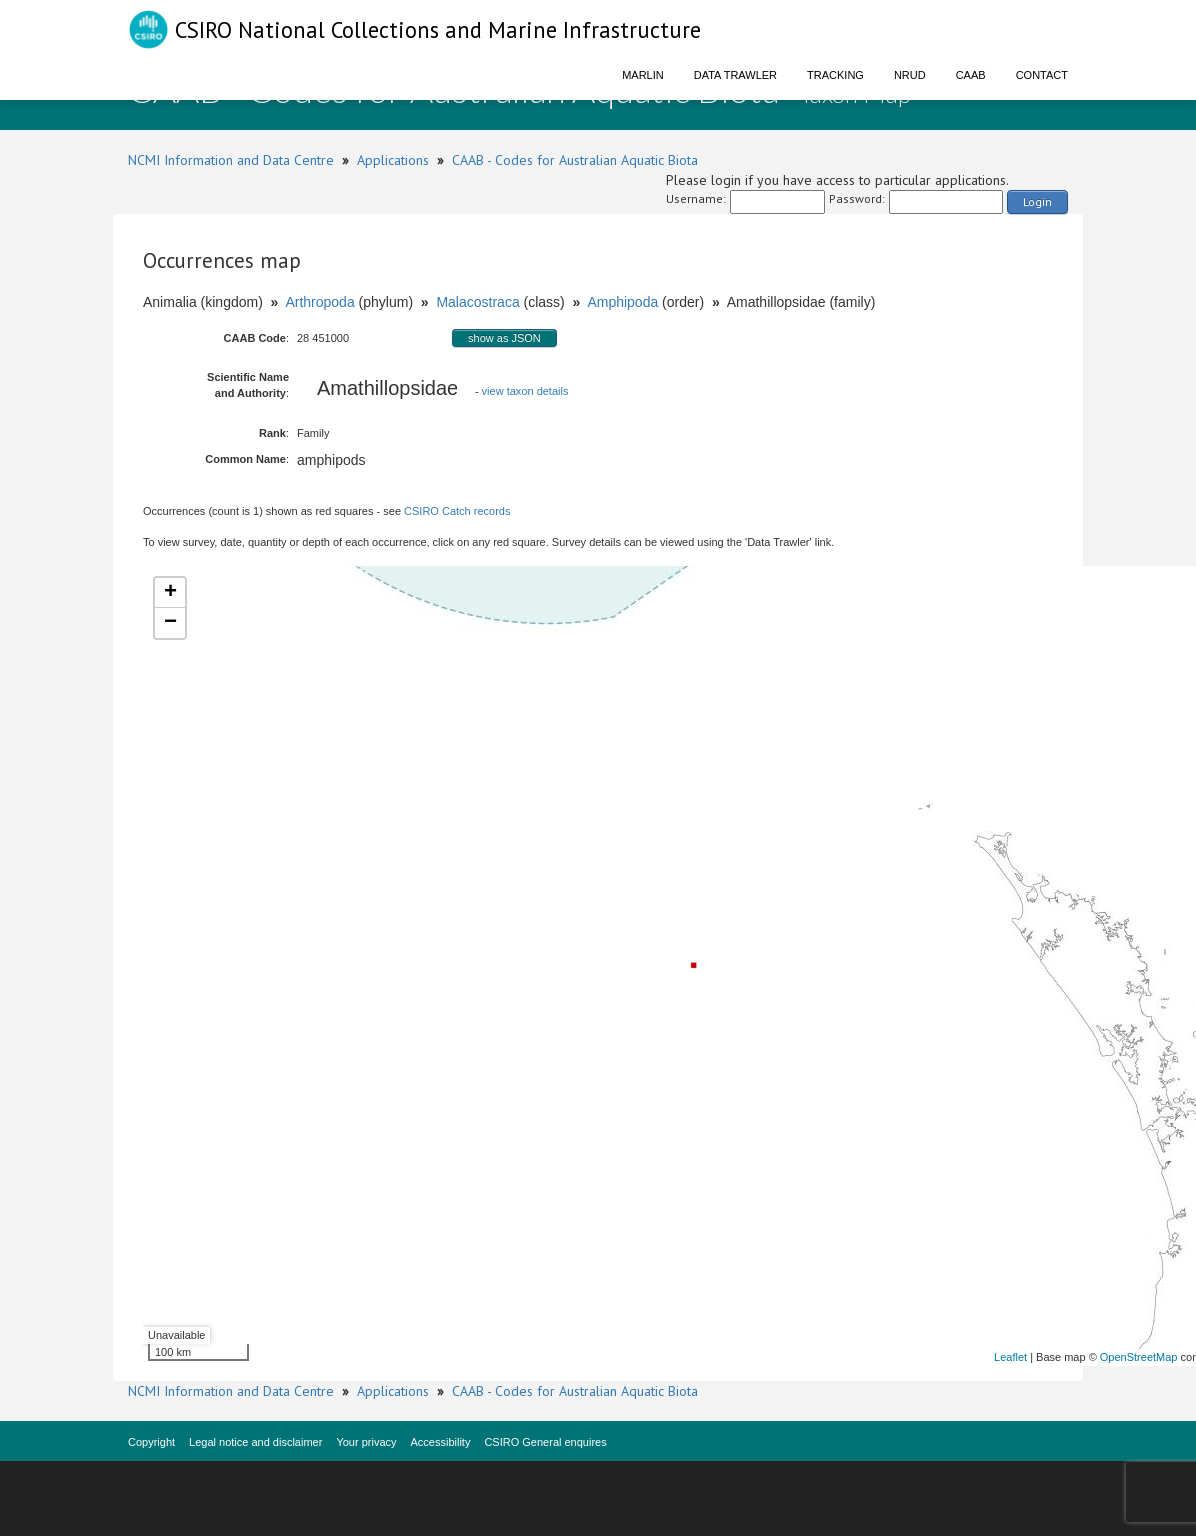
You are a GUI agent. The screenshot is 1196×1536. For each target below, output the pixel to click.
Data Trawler (735, 75)
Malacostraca (477, 302)
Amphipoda (622, 302)
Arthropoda (319, 302)
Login (1037, 201)
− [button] (170, 623)
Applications (393, 160)
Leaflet (1010, 1357)
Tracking (835, 75)
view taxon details (525, 391)
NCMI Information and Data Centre (231, 160)
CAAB (971, 75)
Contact (1042, 75)
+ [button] (170, 593)
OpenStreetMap (1139, 1357)
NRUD (910, 75)
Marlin (643, 75)
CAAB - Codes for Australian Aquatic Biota (575, 160)
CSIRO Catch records (457, 511)
